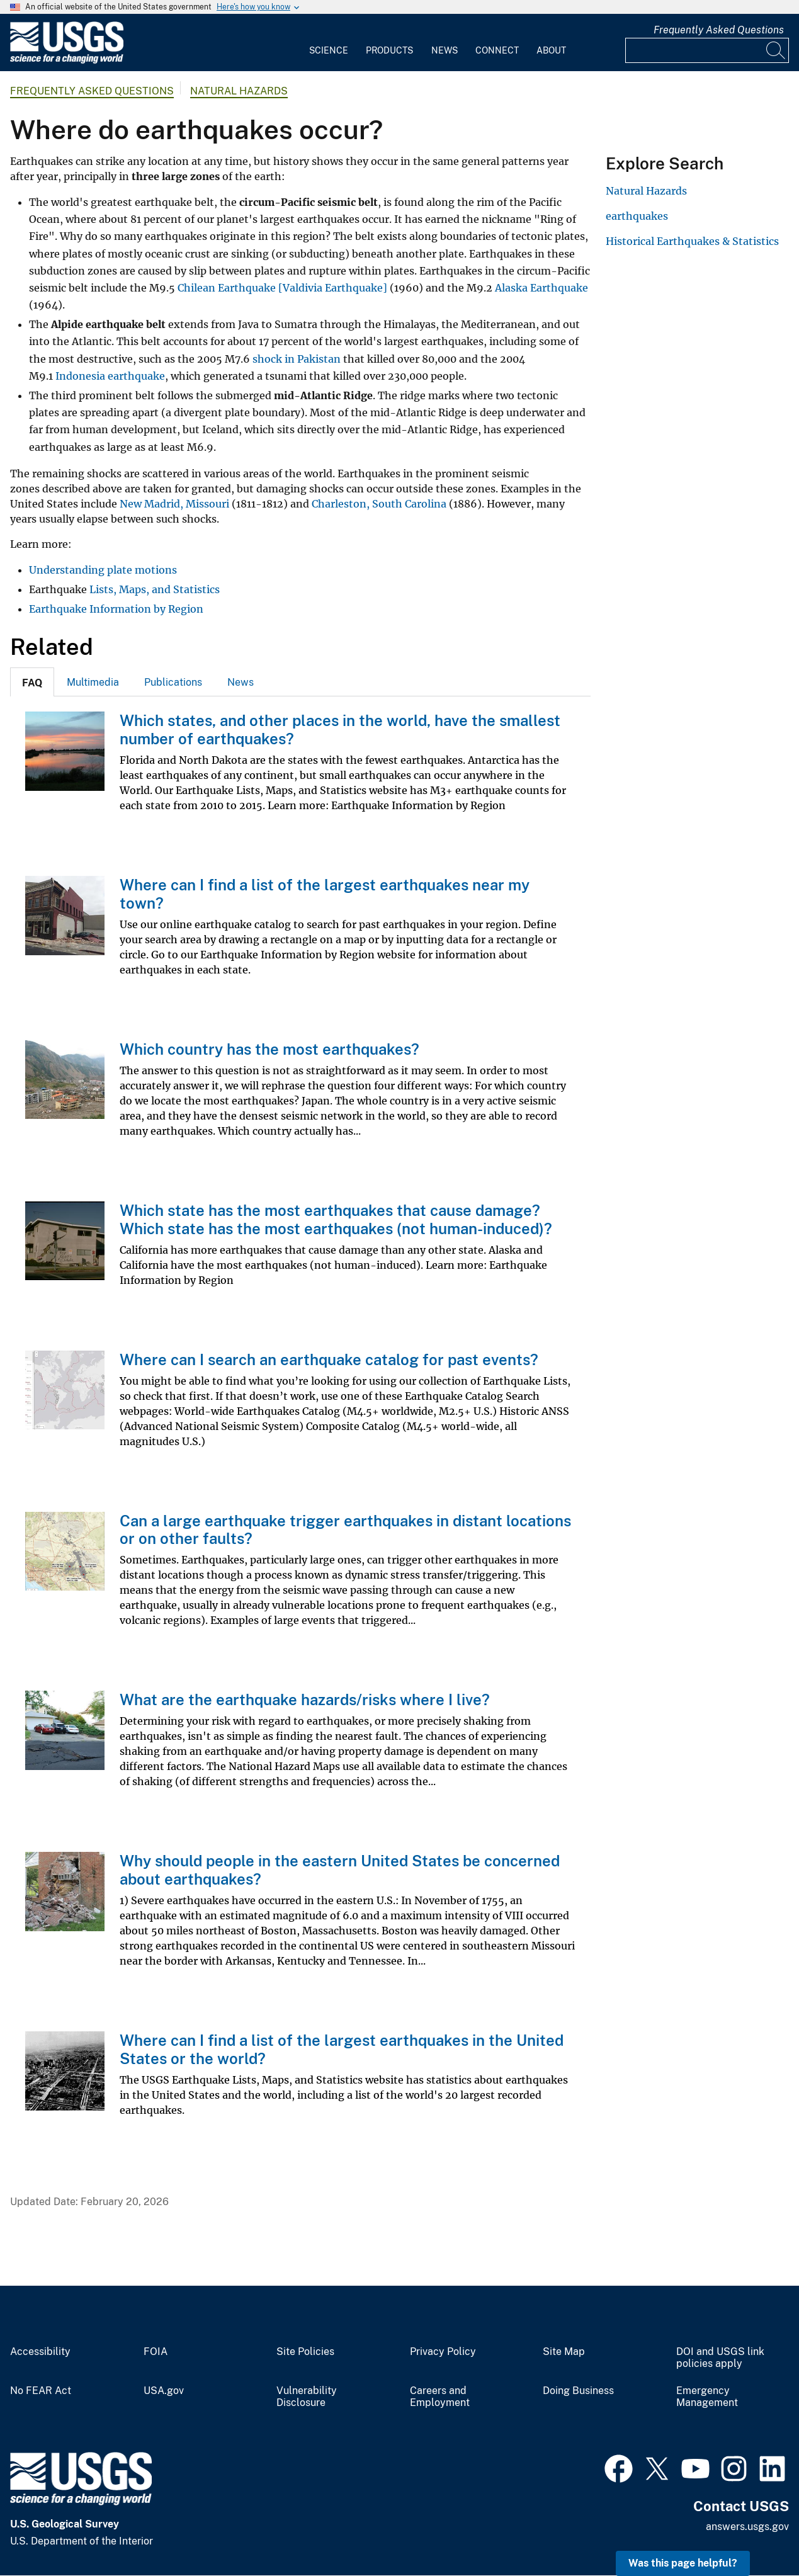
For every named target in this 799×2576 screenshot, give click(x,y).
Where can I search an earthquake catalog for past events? (329, 1359)
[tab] (32, 681)
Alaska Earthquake (540, 287)
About (551, 50)
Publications (173, 682)
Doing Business (578, 2391)
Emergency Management (707, 2397)
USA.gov (164, 2391)
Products (389, 50)
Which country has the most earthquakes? (269, 1049)
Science (328, 50)
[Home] (66, 61)
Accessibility (40, 2352)
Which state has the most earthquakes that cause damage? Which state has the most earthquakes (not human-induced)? (336, 1219)
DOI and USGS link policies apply (720, 2357)
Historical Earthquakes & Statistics (692, 241)
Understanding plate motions (103, 570)
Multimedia (93, 682)
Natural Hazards (239, 91)
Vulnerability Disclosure (306, 2397)
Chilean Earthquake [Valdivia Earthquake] (282, 287)
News (444, 50)
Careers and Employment (440, 2397)
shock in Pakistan (296, 359)
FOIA (155, 2352)
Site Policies (305, 2352)
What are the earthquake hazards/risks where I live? (305, 1699)
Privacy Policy (443, 2352)
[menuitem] (328, 42)
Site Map (564, 2352)
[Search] (776, 50)
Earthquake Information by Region (116, 609)
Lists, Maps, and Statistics (154, 589)
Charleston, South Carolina (379, 503)
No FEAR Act (40, 2391)
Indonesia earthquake (110, 376)
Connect (497, 50)
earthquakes (637, 216)
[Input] (707, 50)
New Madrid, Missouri (174, 503)
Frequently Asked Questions (719, 30)
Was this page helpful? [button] (682, 2563)
